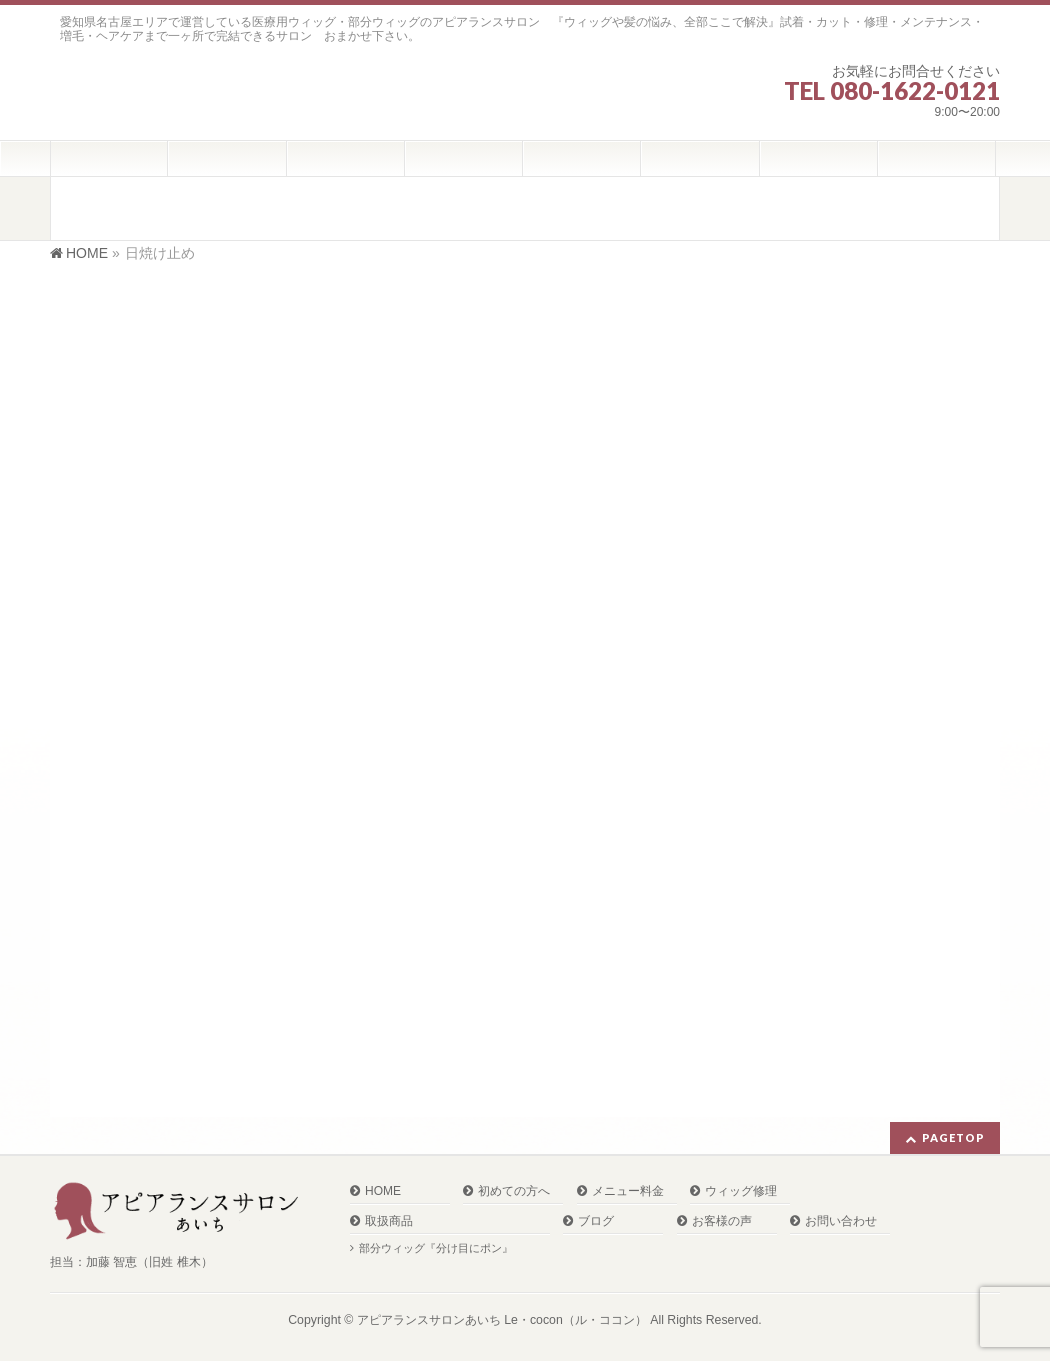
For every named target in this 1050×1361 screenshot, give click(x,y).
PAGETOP (953, 1137)
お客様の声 (722, 1221)
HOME (383, 1191)
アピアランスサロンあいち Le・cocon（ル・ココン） (502, 1320)
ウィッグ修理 (741, 1191)
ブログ (596, 1221)
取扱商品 (389, 1221)
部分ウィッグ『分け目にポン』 (436, 1248)
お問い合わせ (841, 1221)
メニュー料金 (628, 1191)
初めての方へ (514, 1191)
